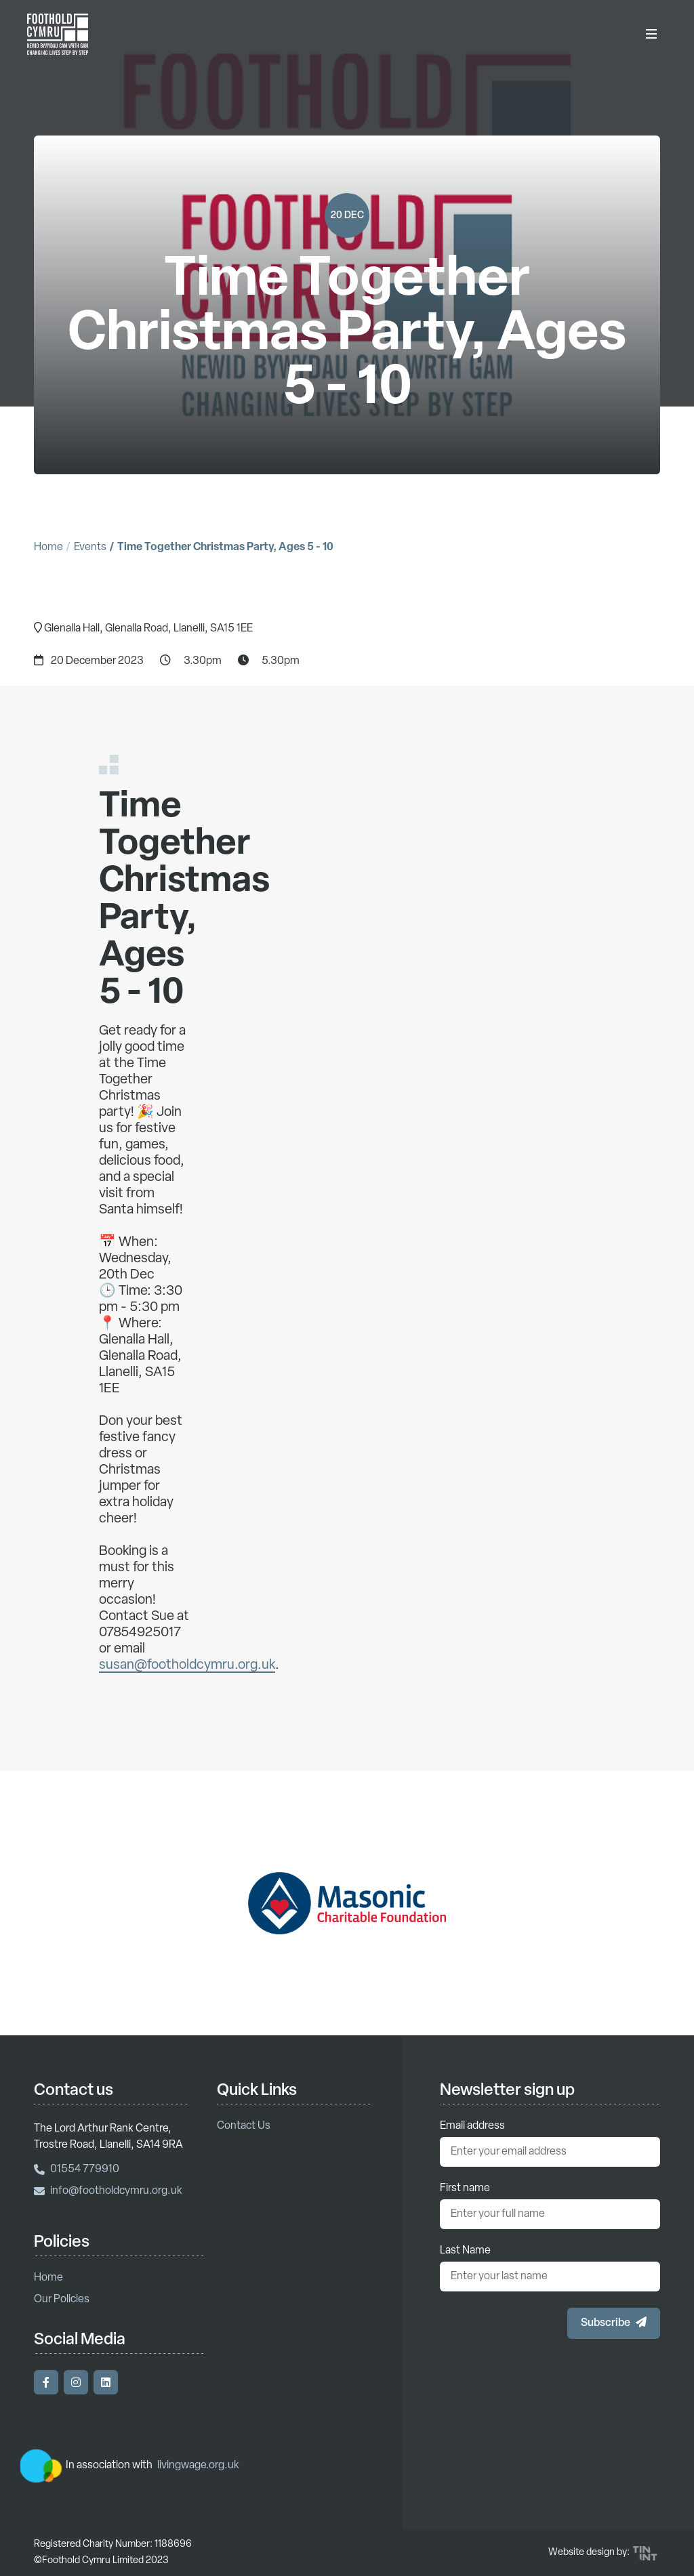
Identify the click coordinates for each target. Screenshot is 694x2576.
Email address (472, 2126)
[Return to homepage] (57, 34)
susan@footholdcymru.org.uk (187, 1681)
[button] (613, 2323)
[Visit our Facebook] (46, 2382)
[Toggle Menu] (651, 33)
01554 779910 (76, 2169)
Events (90, 547)
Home (48, 547)
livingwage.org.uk (198, 2465)
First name (465, 2188)
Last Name (465, 2250)
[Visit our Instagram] (76, 2382)
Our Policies (61, 2299)
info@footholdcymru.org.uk (108, 2191)
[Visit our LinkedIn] (106, 2382)
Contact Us (243, 2126)
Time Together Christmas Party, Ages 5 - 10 (225, 547)
